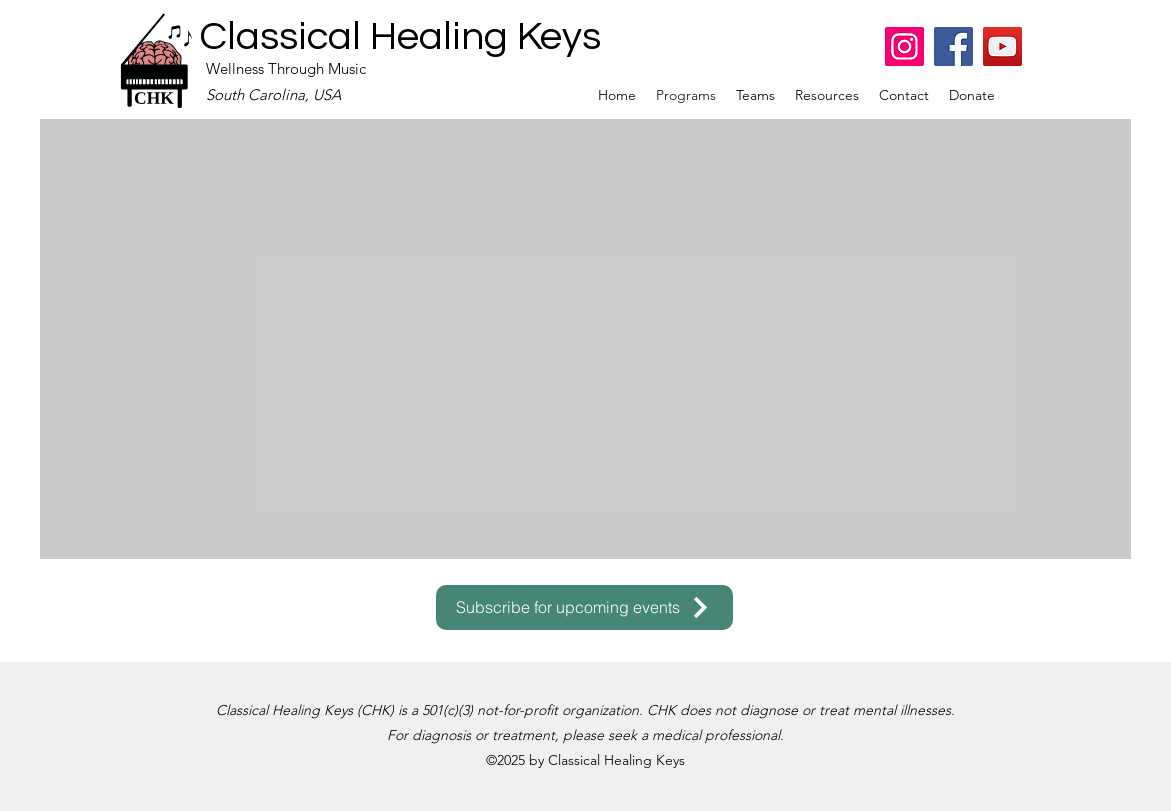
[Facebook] (953, 46)
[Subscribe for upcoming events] (584, 607)
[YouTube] (1002, 46)
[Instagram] (904, 46)
